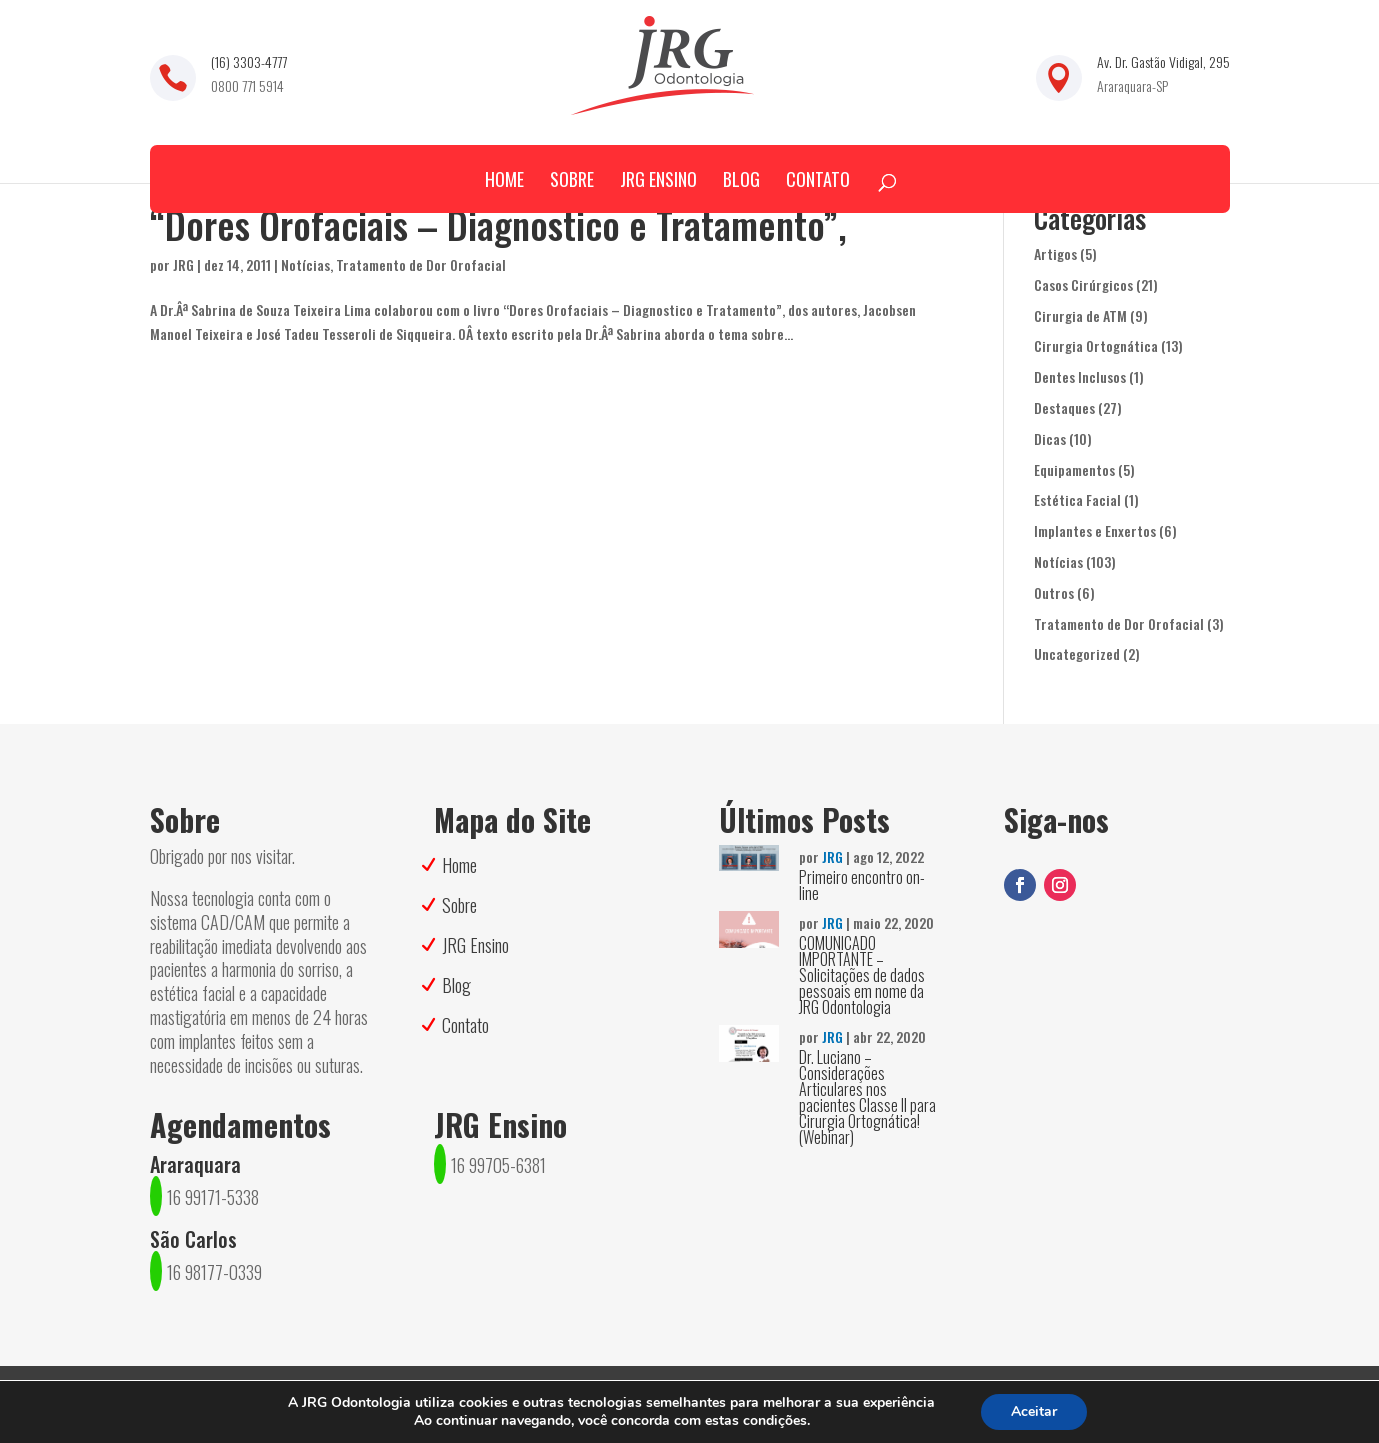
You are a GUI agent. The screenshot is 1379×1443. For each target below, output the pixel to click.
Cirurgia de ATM (1080, 315)
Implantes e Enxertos (1095, 530)
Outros (1054, 592)
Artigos (1055, 253)
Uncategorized (1077, 653)
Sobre (572, 179)
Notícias (305, 264)
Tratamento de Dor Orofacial (421, 264)
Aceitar (1034, 1411)
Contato (818, 179)
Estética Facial (1077, 499)
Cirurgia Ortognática (1096, 345)
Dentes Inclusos (1080, 376)
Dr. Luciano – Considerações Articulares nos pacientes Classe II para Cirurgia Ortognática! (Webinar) (867, 1097)
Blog (741, 179)
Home (504, 179)
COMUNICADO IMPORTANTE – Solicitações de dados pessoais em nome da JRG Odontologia (862, 975)
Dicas (1050, 438)
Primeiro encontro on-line (862, 885)
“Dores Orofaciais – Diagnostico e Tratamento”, (498, 224)
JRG (183, 264)
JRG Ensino (658, 179)
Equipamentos (1074, 469)
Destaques (1064, 407)
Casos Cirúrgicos (1083, 284)
